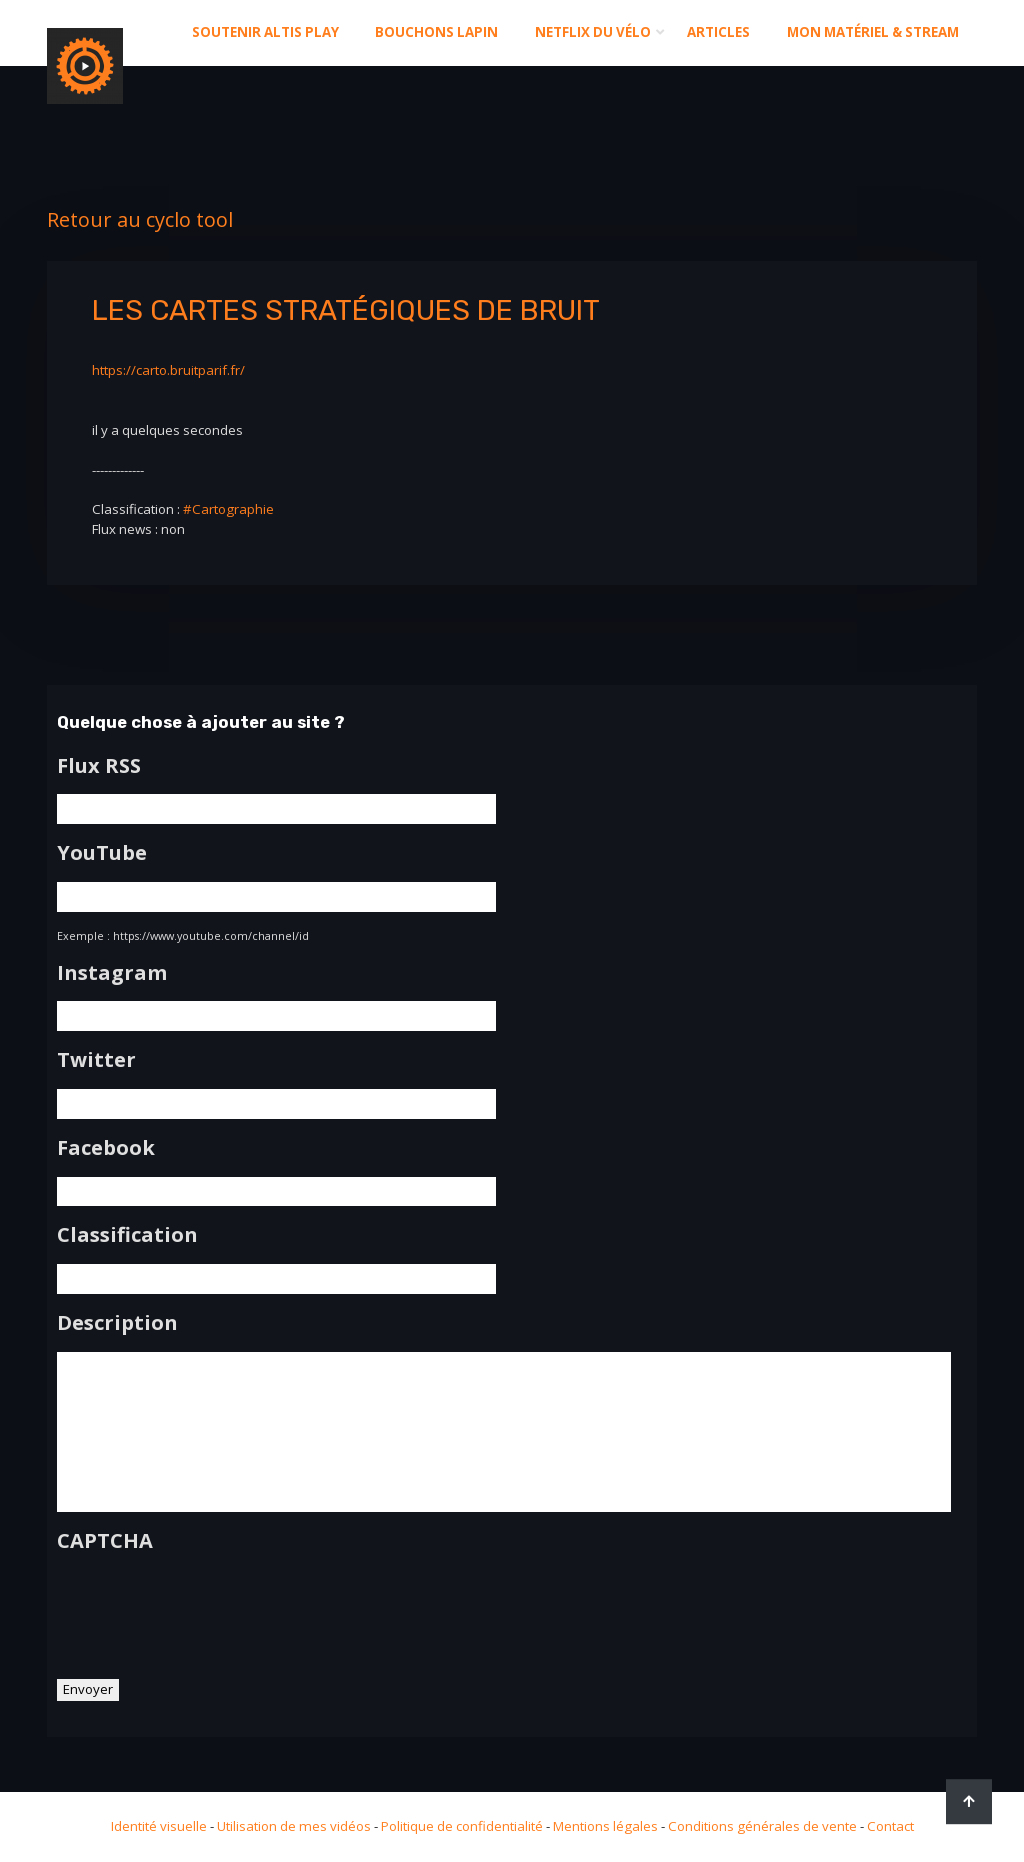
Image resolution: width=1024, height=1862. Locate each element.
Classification (127, 1235)
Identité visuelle (159, 1826)
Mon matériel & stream (873, 32)
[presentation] (209, 1608)
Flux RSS (99, 766)
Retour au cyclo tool (140, 219)
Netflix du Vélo (593, 32)
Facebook (106, 1148)
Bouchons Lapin (436, 32)
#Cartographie (228, 509)
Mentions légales (605, 1826)
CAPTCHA (105, 1541)
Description (117, 1323)
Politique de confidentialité (462, 1826)
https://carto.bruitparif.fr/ (168, 370)
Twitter (96, 1060)
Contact (890, 1826)
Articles (718, 32)
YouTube (102, 853)
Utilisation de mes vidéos (294, 1826)
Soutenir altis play (265, 32)
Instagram (112, 973)
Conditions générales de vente (762, 1826)
